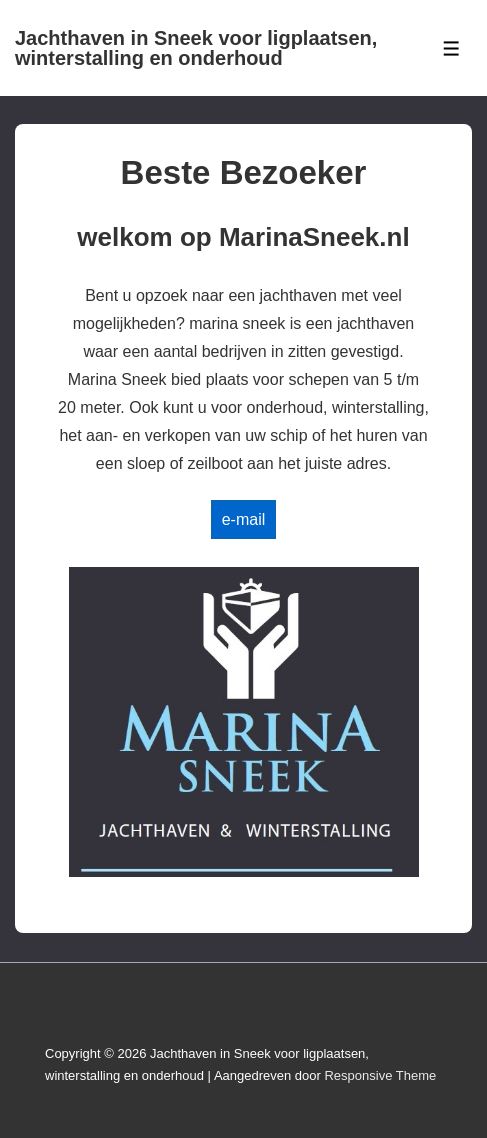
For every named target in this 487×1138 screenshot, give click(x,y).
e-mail (244, 519)
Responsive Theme (380, 1075)
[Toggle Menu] (451, 48)
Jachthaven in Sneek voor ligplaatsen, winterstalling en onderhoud (196, 48)
